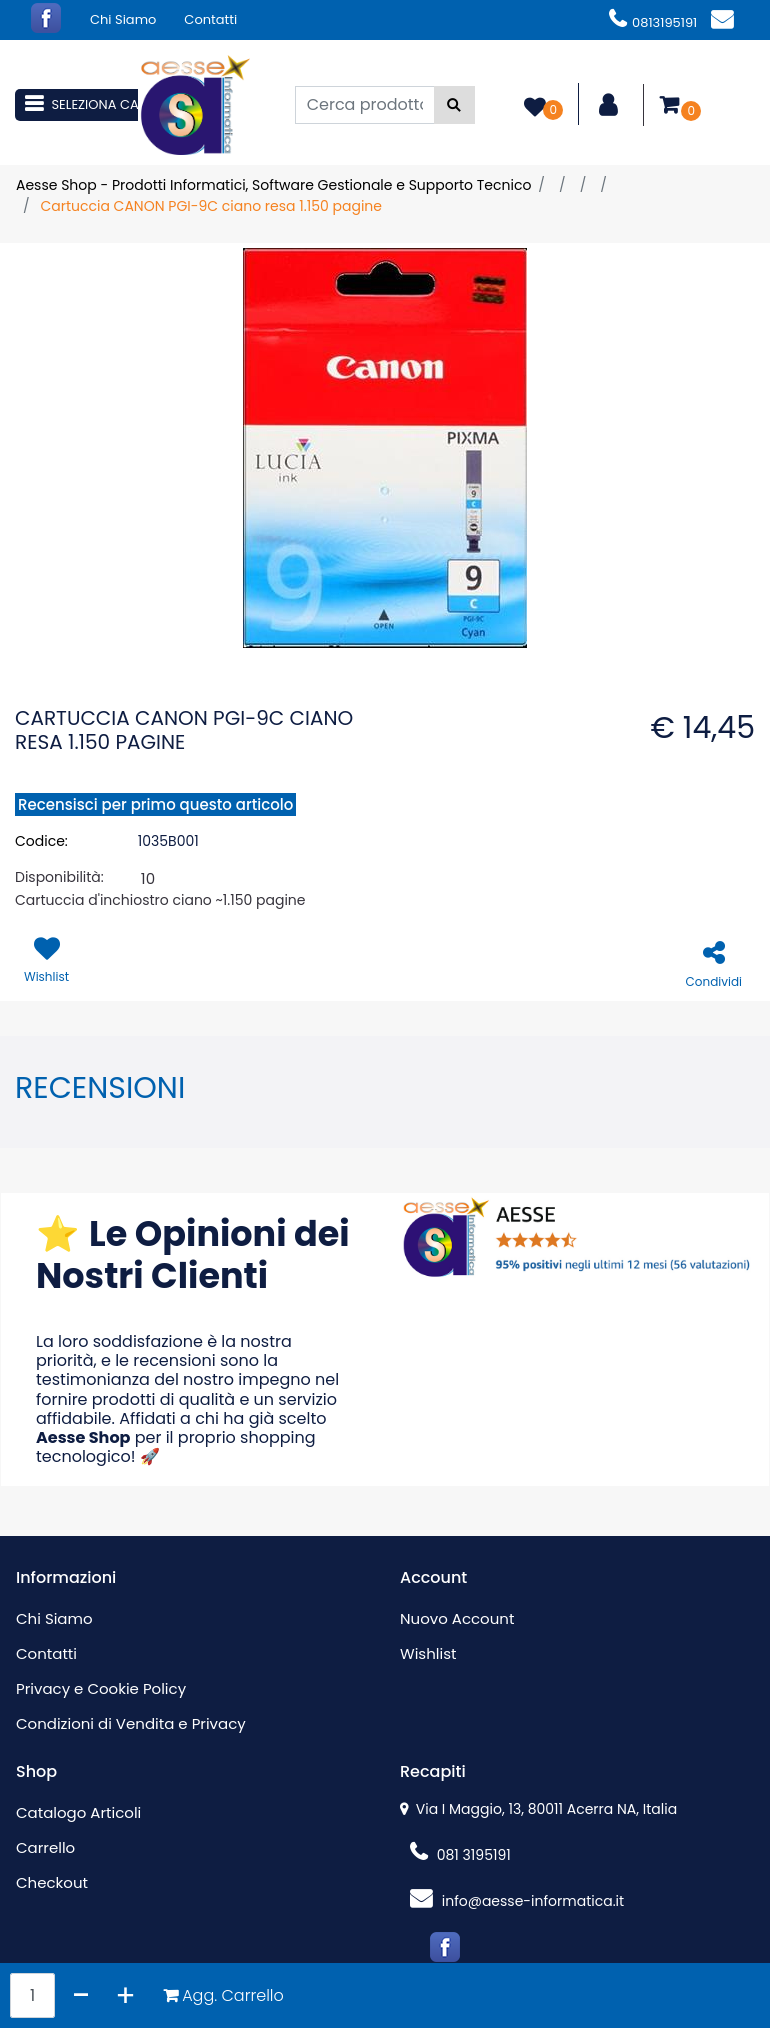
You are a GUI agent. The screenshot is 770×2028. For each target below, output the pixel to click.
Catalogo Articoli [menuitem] (78, 1812)
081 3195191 (460, 1855)
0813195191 (653, 22)
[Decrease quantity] (81, 1995)
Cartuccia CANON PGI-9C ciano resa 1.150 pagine (211, 206)
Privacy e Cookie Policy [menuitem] (101, 1688)
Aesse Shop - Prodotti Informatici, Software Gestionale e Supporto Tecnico (273, 185)
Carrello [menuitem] (45, 1847)
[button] (454, 105)
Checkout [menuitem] (52, 1882)
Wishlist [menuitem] (428, 1653)
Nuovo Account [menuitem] (457, 1618)
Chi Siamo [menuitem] (123, 19)
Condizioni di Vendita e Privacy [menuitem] (131, 1723)
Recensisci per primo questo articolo (155, 804)
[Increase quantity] (125, 1995)
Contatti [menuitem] (210, 19)
